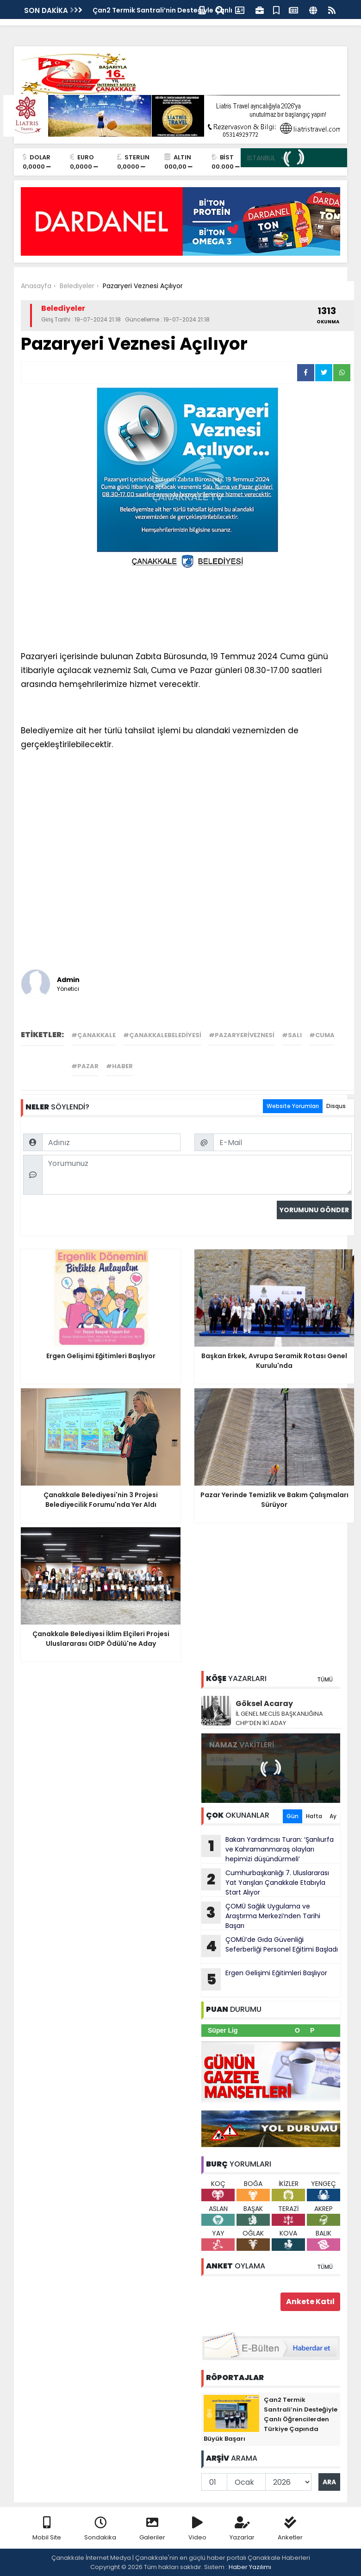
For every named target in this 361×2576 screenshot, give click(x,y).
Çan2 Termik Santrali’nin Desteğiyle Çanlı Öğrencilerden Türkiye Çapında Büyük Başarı (270, 2419)
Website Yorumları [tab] (293, 1106)
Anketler (290, 2529)
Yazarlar (242, 2529)
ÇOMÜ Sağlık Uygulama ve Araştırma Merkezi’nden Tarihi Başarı (260, 1916)
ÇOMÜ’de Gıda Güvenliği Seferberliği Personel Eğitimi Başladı (269, 1946)
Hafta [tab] (314, 1816)
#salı (292, 1035)
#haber (119, 1066)
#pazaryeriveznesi (241, 1035)
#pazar (85, 1066)
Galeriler (152, 2529)
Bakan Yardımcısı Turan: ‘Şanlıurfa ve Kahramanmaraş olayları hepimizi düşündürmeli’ (267, 1849)
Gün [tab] (292, 1816)
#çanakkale (93, 1035)
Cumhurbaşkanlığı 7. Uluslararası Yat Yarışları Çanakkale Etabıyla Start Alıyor (265, 1882)
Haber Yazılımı (250, 2567)
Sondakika (100, 2529)
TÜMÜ (325, 1679)
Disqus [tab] (336, 1106)
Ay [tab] (333, 1816)
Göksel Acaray (264, 1703)
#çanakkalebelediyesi (162, 1035)
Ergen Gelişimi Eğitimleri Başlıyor (264, 1979)
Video (197, 2529)
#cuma (322, 1035)
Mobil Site (46, 2529)
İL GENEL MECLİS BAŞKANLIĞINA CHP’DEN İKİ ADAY (279, 1718)
